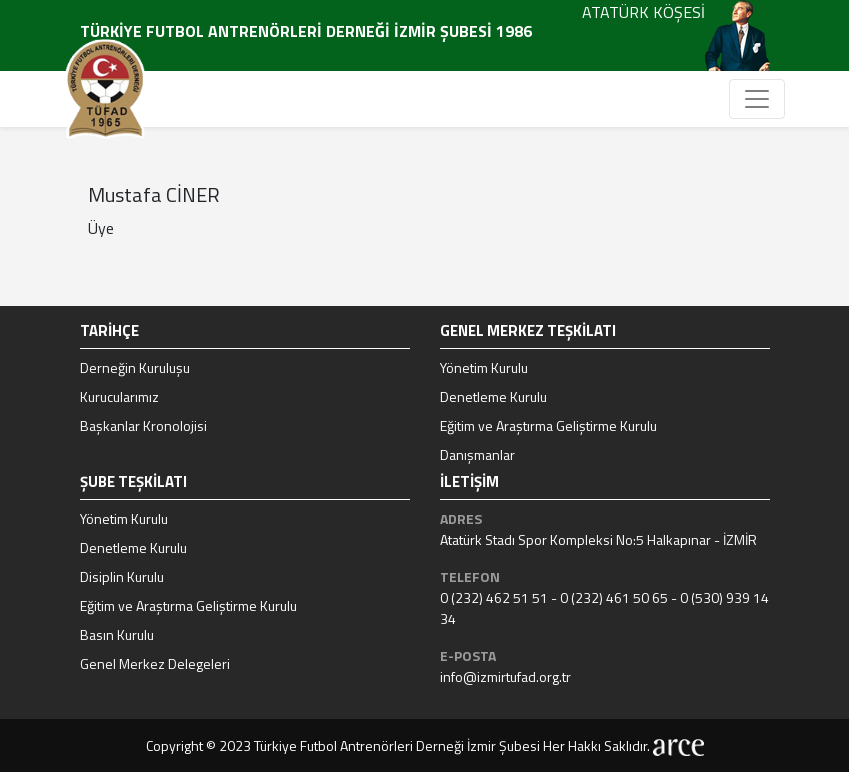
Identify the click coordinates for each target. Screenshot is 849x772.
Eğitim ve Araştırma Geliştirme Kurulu (548, 425)
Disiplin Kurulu (122, 576)
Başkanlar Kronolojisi (143, 425)
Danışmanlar (477, 454)
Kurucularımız (119, 396)
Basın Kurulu (117, 634)
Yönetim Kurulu (484, 367)
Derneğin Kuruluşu (135, 367)
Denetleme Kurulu (493, 396)
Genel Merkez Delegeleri (155, 663)
